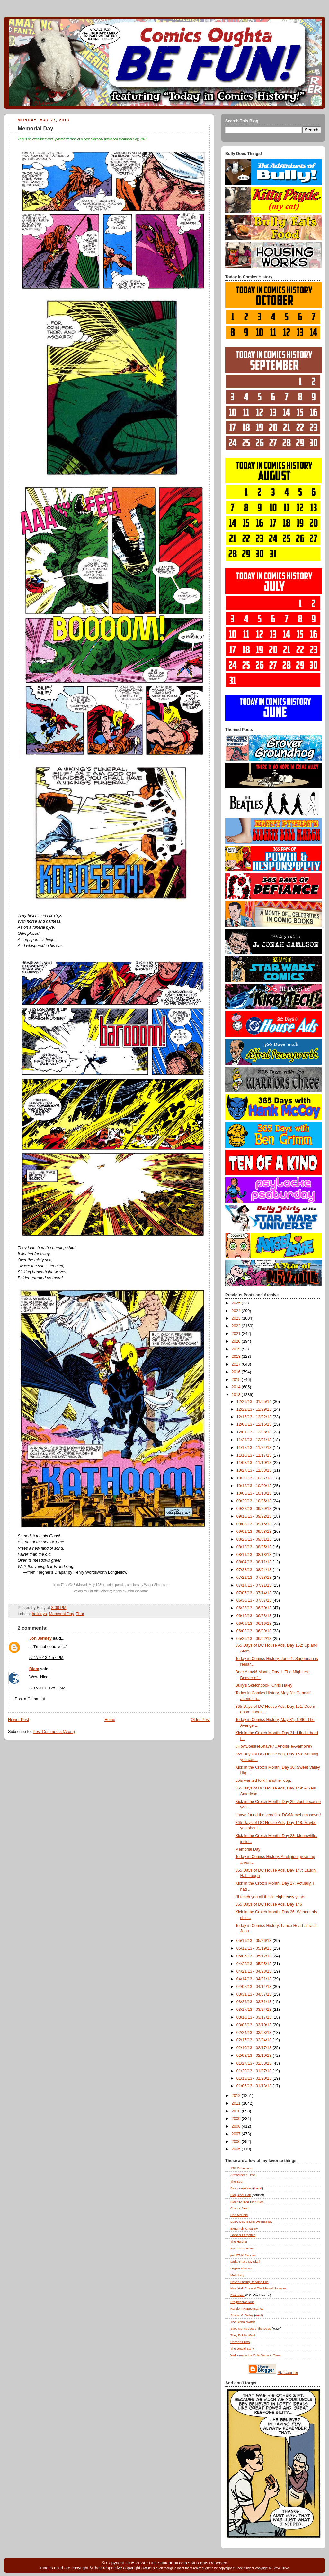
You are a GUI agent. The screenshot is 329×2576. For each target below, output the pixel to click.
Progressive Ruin (242, 2302)
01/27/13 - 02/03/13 (254, 2063)
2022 (237, 1326)
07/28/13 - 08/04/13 (254, 1570)
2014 (237, 1387)
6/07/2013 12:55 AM (47, 1688)
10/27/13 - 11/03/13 (254, 1470)
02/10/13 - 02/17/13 (254, 2048)
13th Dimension (241, 2168)
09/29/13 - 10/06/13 (254, 1501)
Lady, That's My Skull (245, 2261)
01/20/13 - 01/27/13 (254, 2071)
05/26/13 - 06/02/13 (254, 1638)
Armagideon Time (242, 2174)
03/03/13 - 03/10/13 (254, 2025)
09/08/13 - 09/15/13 (254, 1524)
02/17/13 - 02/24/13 (254, 2040)
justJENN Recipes (243, 2255)
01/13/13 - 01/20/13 (254, 2078)
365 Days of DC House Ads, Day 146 (269, 1904)
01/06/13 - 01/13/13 (254, 2086)
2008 (237, 2126)
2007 (237, 2134)
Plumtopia (237, 2295)
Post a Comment (30, 1699)
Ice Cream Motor (242, 2248)
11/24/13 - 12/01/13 (254, 1440)
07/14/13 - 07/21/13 (254, 1585)
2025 (237, 1303)
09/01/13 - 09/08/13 (254, 1531)
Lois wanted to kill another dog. (263, 1780)
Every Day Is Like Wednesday (251, 2221)
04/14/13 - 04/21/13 (254, 1979)
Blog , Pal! (240, 2195)
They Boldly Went (242, 2335)
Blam (34, 1669)
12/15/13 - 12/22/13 (254, 1417)
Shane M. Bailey (241, 2315)
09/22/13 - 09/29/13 (254, 1508)
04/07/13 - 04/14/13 (254, 1986)
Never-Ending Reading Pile (249, 2282)
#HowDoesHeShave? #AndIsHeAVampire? (274, 1746)
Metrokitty (237, 2275)
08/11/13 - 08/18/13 (254, 1554)
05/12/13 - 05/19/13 (254, 1948)
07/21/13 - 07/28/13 (254, 1577)
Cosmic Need (239, 2208)
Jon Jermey (40, 1638)
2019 (237, 1349)
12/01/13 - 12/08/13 (254, 1432)
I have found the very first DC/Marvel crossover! (278, 1815)
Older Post (200, 1719)
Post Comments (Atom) (54, 1731)
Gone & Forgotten (242, 2235)
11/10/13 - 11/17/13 (254, 1455)
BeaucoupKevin (241, 2188)
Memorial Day (35, 128)
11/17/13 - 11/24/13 (254, 1447)
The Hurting (238, 2241)
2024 (237, 1311)
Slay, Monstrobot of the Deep (250, 2328)
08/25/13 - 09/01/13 (254, 1539)
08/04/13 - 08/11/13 (254, 1562)
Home (109, 1719)
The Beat (236, 2181)
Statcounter (288, 2372)
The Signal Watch (242, 2321)
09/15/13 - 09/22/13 (254, 1516)
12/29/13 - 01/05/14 (254, 1401)
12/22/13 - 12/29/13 (254, 1409)
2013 (237, 1395)
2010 (237, 2111)
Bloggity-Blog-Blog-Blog (247, 2201)
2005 (237, 2149)
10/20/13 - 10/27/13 (254, 1478)
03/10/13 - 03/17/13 (254, 2017)
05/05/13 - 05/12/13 (254, 1956)
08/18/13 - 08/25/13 (254, 1547)
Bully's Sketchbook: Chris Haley (264, 1685)
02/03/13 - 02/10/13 (254, 2055)
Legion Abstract (241, 2268)
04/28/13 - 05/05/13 (254, 1964)
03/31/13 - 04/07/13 (254, 1994)
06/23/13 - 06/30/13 (254, 1608)
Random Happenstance (246, 2308)
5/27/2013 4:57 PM (46, 1657)
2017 (237, 1364)
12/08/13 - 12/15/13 (254, 1424)
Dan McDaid (239, 2215)
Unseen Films (240, 2342)
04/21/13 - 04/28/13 (254, 1971)
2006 (237, 2141)
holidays (39, 1614)
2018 (237, 1356)
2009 (237, 2118)
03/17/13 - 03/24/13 (254, 2009)
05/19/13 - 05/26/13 (254, 1940)
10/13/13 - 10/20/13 (254, 1486)
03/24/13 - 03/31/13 (254, 2002)
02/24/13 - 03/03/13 (254, 2032)
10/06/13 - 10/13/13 (254, 1493)
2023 (237, 1318)
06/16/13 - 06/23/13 (254, 1616)
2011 (237, 2103)
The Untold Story (242, 2348)
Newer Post (18, 1719)
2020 (237, 1341)
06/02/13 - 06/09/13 (254, 1631)
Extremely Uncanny (244, 2228)
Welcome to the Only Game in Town (255, 2355)
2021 (237, 1333)
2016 (237, 1372)
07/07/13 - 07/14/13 (254, 1593)
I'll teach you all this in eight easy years (271, 1897)
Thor (80, 1614)
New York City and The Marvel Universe (258, 2288)
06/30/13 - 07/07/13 (254, 1600)
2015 (237, 1379)
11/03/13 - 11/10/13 (254, 1462)
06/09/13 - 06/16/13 (254, 1623)
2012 (237, 2095)
